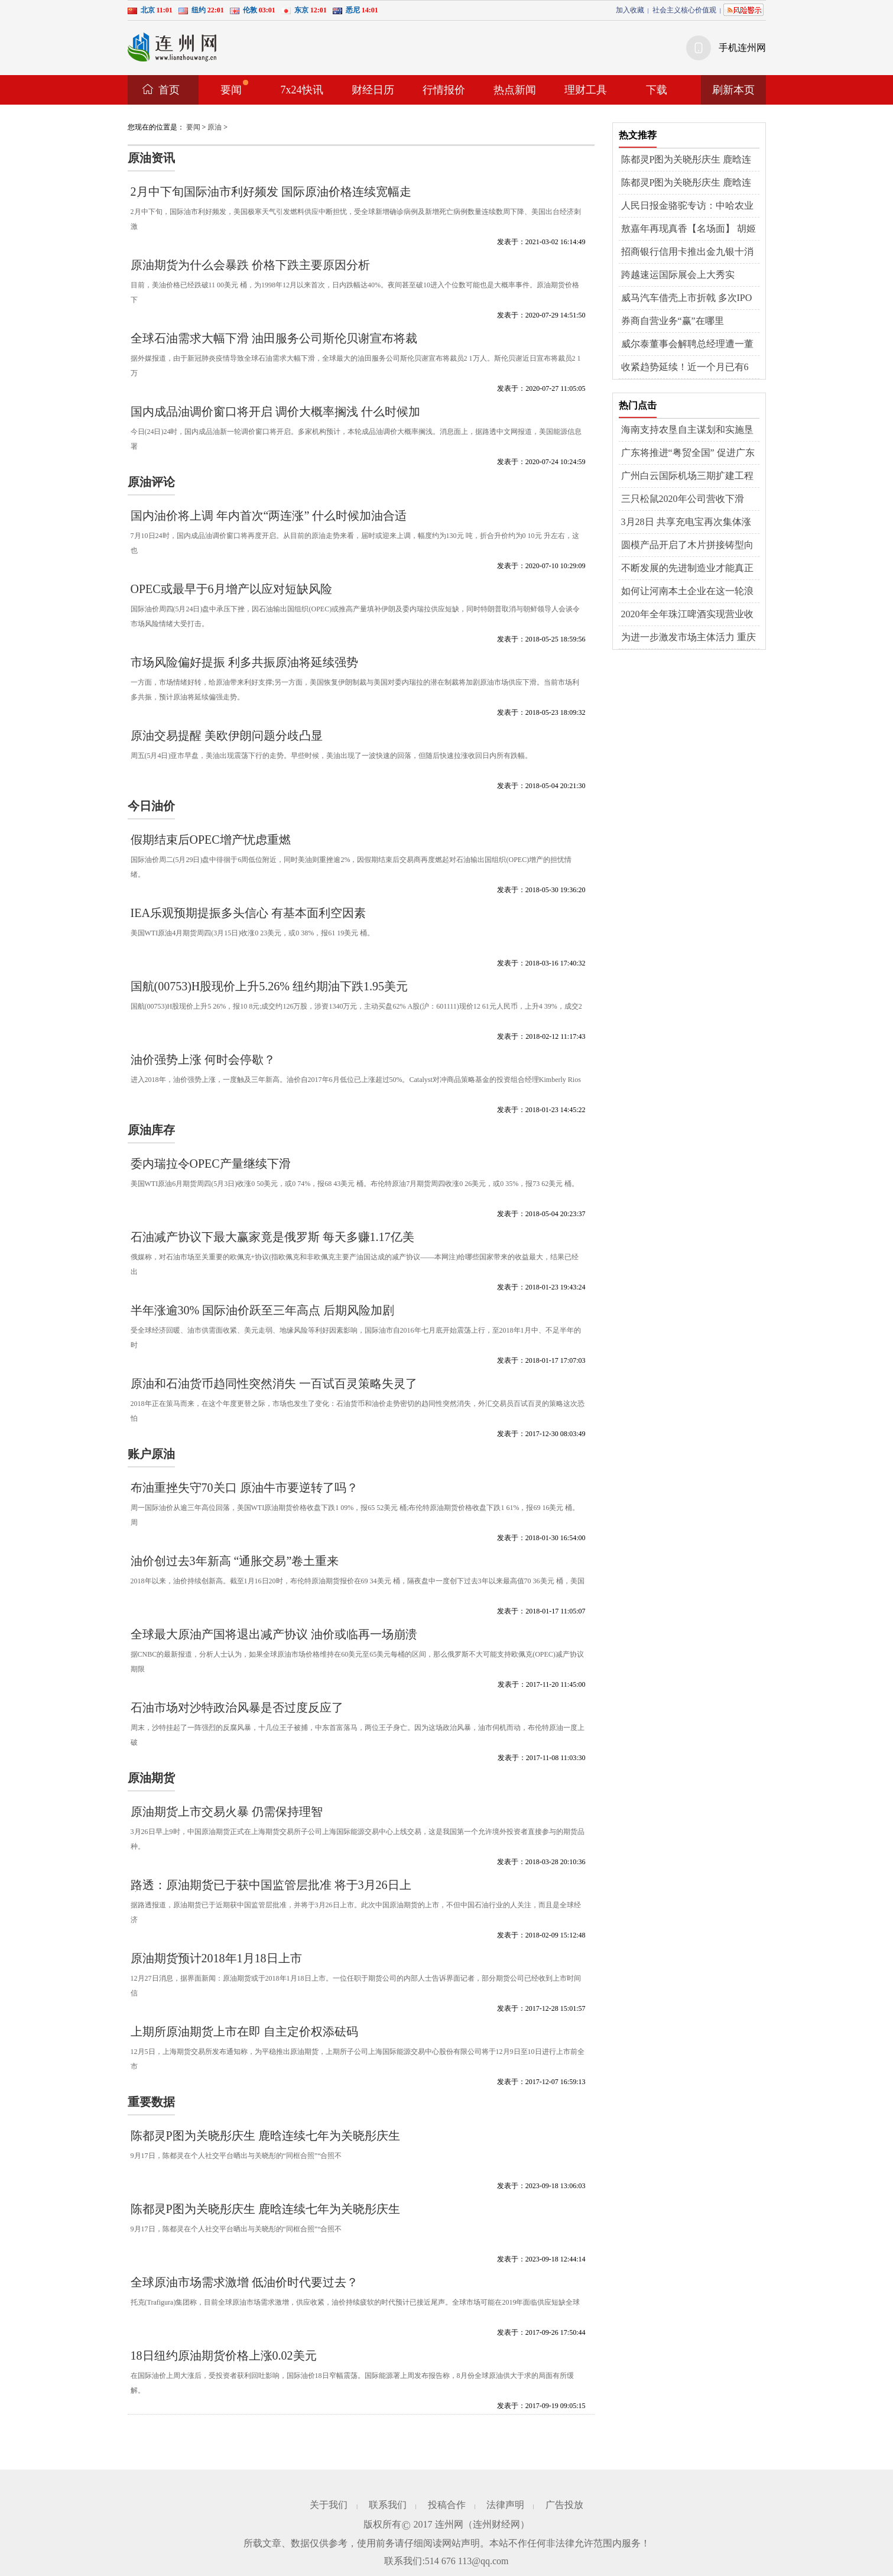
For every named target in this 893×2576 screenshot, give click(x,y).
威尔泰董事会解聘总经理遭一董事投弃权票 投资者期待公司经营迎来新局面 (688, 345)
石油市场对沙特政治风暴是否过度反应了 (237, 1707)
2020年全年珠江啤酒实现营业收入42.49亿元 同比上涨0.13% (687, 615)
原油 (214, 127)
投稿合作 (447, 2505)
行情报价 (444, 90)
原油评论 (151, 481)
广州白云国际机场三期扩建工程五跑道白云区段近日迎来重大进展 (687, 476)
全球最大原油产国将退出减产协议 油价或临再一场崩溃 (274, 1634)
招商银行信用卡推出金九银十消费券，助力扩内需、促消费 (687, 252)
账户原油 (151, 1453)
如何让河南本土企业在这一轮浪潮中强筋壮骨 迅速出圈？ (687, 592)
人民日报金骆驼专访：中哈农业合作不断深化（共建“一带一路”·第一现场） (688, 206)
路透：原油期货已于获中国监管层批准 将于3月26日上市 (271, 1891)
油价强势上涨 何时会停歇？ (203, 1059)
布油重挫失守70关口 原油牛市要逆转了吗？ (244, 1487)
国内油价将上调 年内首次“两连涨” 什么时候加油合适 (269, 515)
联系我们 (388, 2505)
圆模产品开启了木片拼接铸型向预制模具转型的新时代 (687, 546)
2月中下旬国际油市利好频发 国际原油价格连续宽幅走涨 (271, 197)
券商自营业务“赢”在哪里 (672, 321)
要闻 (234, 88)
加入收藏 (630, 10)
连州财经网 (496, 2524)
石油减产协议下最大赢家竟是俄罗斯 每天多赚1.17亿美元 (272, 1243)
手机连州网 (742, 48)
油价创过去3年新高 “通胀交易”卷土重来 (235, 1560)
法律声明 (505, 2505)
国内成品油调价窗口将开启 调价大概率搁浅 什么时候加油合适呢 (275, 417)
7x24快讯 (302, 90)
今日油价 (151, 805)
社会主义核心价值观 (684, 10)
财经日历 (373, 90)
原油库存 (151, 1129)
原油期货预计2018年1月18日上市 (216, 1958)
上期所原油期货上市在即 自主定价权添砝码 (244, 2031)
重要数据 (151, 2101)
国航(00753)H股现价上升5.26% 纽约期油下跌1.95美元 (269, 986)
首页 (169, 90)
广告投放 (564, 2505)
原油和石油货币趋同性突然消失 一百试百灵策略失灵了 (274, 1383)
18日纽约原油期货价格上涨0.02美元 (224, 2355)
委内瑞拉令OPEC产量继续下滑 (211, 1163)
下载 (656, 90)
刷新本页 (733, 90)
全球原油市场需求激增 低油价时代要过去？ (244, 2282)
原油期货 (151, 1777)
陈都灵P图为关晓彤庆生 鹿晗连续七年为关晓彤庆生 (265, 2135)
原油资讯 (151, 157)
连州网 (449, 2524)
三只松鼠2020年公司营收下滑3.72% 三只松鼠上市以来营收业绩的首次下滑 (686, 500)
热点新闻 (514, 90)
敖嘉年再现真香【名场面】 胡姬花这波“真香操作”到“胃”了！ (688, 229)
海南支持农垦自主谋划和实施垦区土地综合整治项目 (687, 430)
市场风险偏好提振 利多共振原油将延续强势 (244, 662)
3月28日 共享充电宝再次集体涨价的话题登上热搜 (686, 523)
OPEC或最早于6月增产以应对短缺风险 (231, 588)
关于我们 (329, 2505)
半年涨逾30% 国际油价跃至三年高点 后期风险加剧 (263, 1310)
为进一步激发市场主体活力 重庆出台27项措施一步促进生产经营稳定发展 (688, 638)
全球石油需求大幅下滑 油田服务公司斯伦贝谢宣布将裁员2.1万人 (274, 344)
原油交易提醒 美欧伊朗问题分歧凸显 (227, 735)
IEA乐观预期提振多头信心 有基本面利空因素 (248, 912)
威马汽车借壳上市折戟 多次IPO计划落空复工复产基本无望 (686, 298)
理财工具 (585, 90)
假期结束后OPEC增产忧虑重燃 (211, 839)
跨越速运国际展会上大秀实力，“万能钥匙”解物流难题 (678, 275)
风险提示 (743, 10)
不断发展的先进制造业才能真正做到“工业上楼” (687, 569)
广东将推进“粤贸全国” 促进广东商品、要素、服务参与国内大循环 (688, 453)
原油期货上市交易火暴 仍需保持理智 (227, 1811)
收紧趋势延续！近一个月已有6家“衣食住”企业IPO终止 (685, 368)
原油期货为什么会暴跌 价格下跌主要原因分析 (250, 264)
